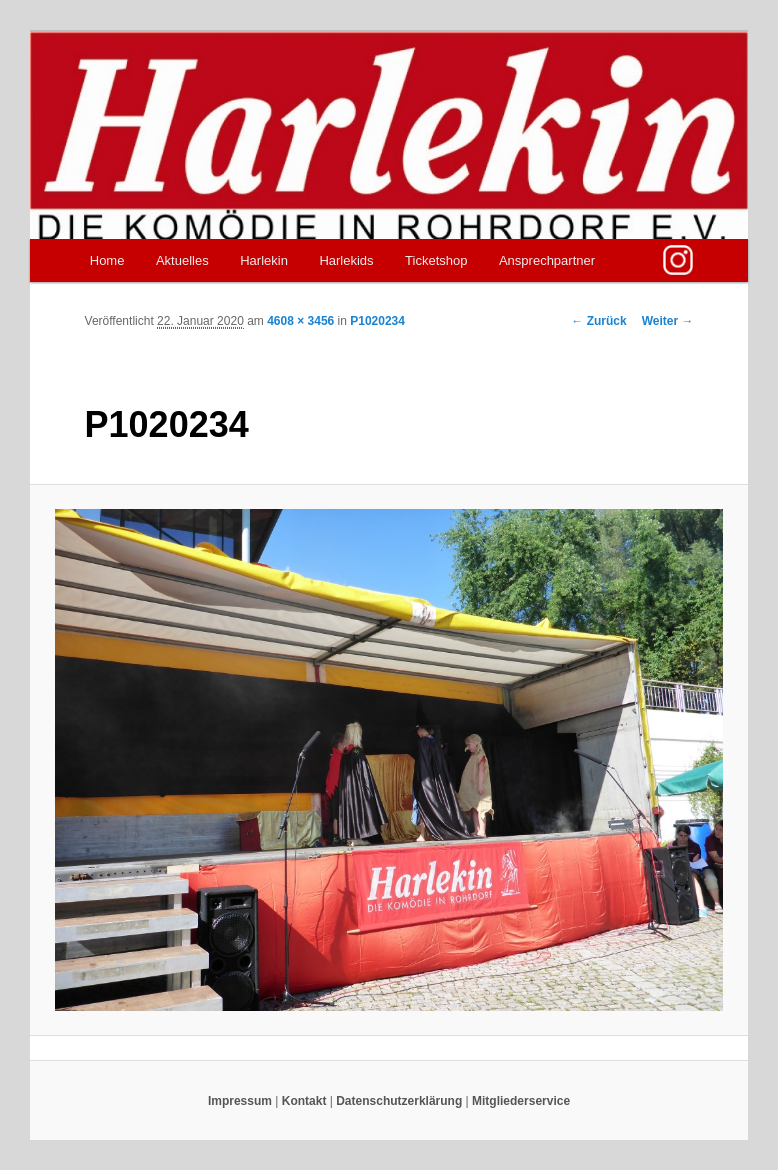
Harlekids (346, 260)
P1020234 (377, 321)
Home (107, 260)
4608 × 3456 (300, 321)
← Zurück (598, 321)
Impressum (240, 1101)
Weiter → (668, 321)
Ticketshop (436, 260)
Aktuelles (182, 260)
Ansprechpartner (547, 260)
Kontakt (304, 1101)
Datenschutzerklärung (399, 1101)
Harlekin (264, 260)
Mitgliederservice (521, 1101)
